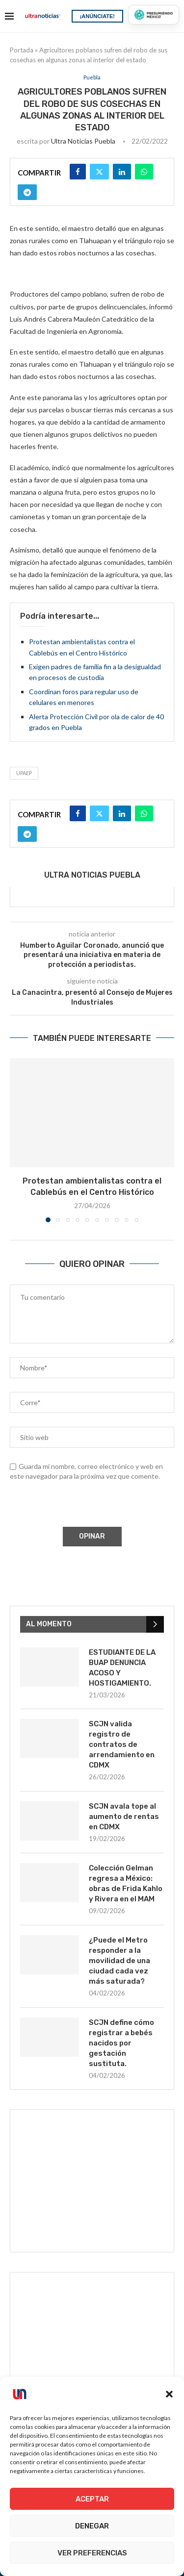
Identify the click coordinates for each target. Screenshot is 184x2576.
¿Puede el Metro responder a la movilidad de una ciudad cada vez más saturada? (119, 1961)
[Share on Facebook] (78, 171)
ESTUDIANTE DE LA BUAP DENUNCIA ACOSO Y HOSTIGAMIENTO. (122, 1668)
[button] (169, 2394)
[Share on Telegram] (27, 192)
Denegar (92, 2526)
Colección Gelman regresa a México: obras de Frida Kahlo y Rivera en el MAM (125, 1883)
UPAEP (24, 773)
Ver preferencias (92, 2553)
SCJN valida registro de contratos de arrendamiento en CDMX (122, 1744)
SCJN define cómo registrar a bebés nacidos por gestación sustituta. (121, 2043)
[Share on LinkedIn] (122, 171)
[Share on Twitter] (99, 171)
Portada (21, 50)
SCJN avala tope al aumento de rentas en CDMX (124, 1816)
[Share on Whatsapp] (144, 171)
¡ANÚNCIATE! (97, 16)
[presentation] (84, 1506)
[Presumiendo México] (153, 15)
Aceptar (92, 2499)
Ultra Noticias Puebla (83, 141)
